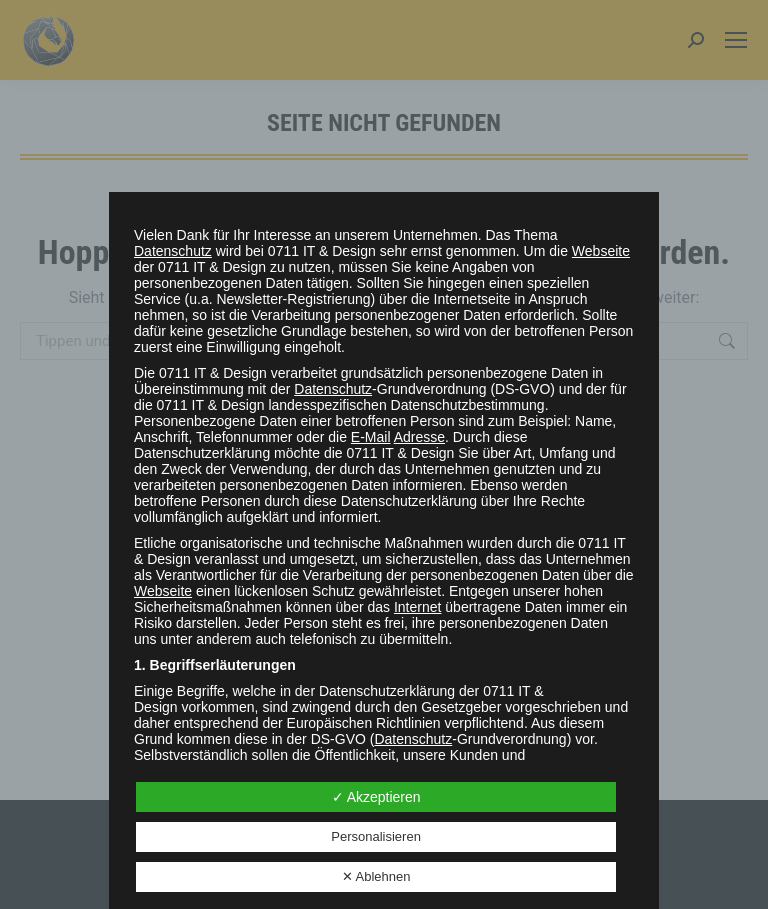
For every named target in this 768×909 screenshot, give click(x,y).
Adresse (419, 437)
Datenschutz (173, 251)
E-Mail (371, 437)
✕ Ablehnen (376, 876)
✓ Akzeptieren (376, 797)
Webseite (601, 251)
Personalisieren (376, 836)
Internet (417, 607)
